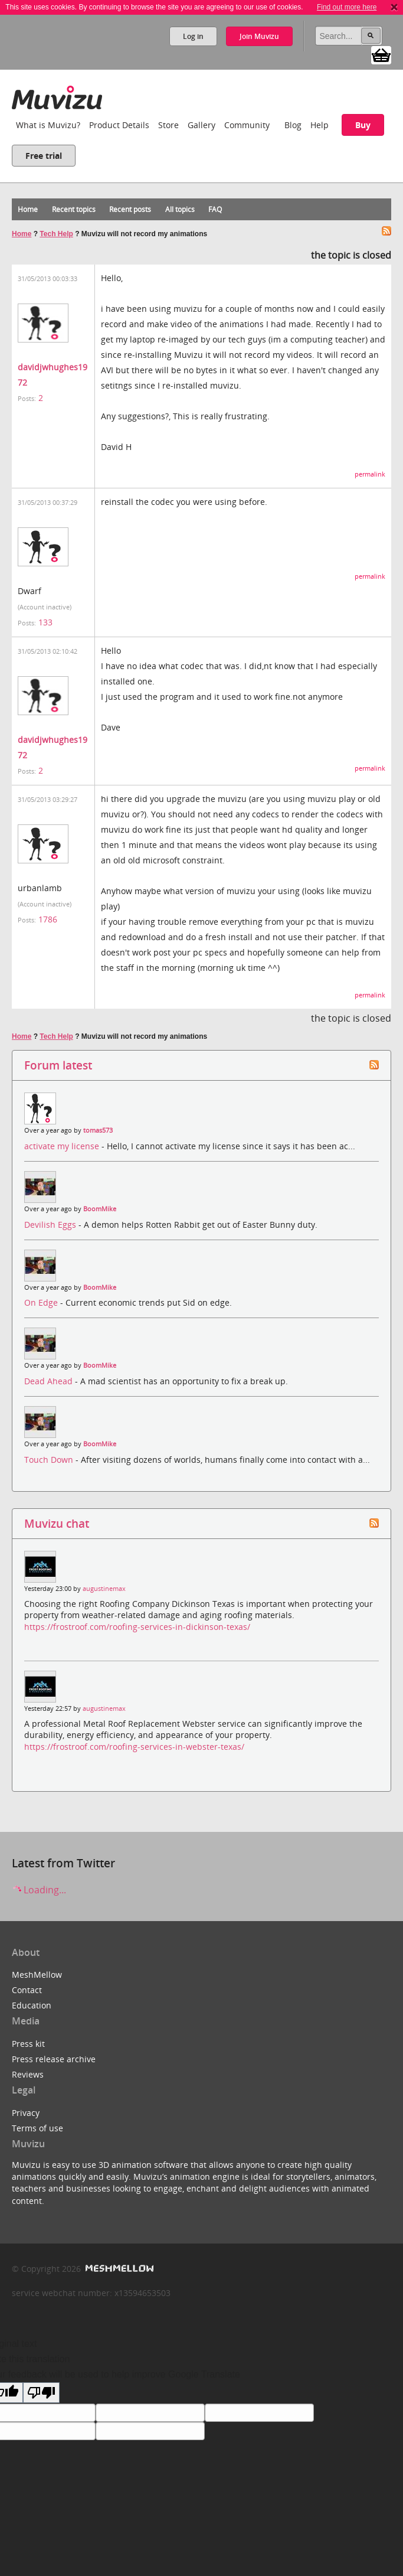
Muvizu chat (56, 1523)
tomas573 (98, 1130)
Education (31, 2005)
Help (319, 125)
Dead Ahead (49, 1381)
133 (45, 622)
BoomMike (99, 1209)
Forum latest (58, 1065)
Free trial (43, 155)
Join (259, 36)
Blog (293, 125)
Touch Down (50, 1459)
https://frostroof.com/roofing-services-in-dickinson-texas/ (137, 1626)
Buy (363, 125)
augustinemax (104, 1588)
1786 (47, 919)
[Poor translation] (41, 2392)
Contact (27, 1989)
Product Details (119, 125)
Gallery (201, 125)
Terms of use (37, 2128)
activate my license (62, 1146)
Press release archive (54, 2059)
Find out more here (346, 7)
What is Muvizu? (48, 125)
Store (168, 125)
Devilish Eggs (51, 1224)
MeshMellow (37, 1974)
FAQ (215, 209)
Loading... (39, 1889)
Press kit (28, 2043)
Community (247, 125)
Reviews (28, 2074)
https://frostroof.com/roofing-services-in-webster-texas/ (134, 1746)
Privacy (26, 2112)
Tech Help (56, 234)
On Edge (42, 1302)
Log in (193, 36)
